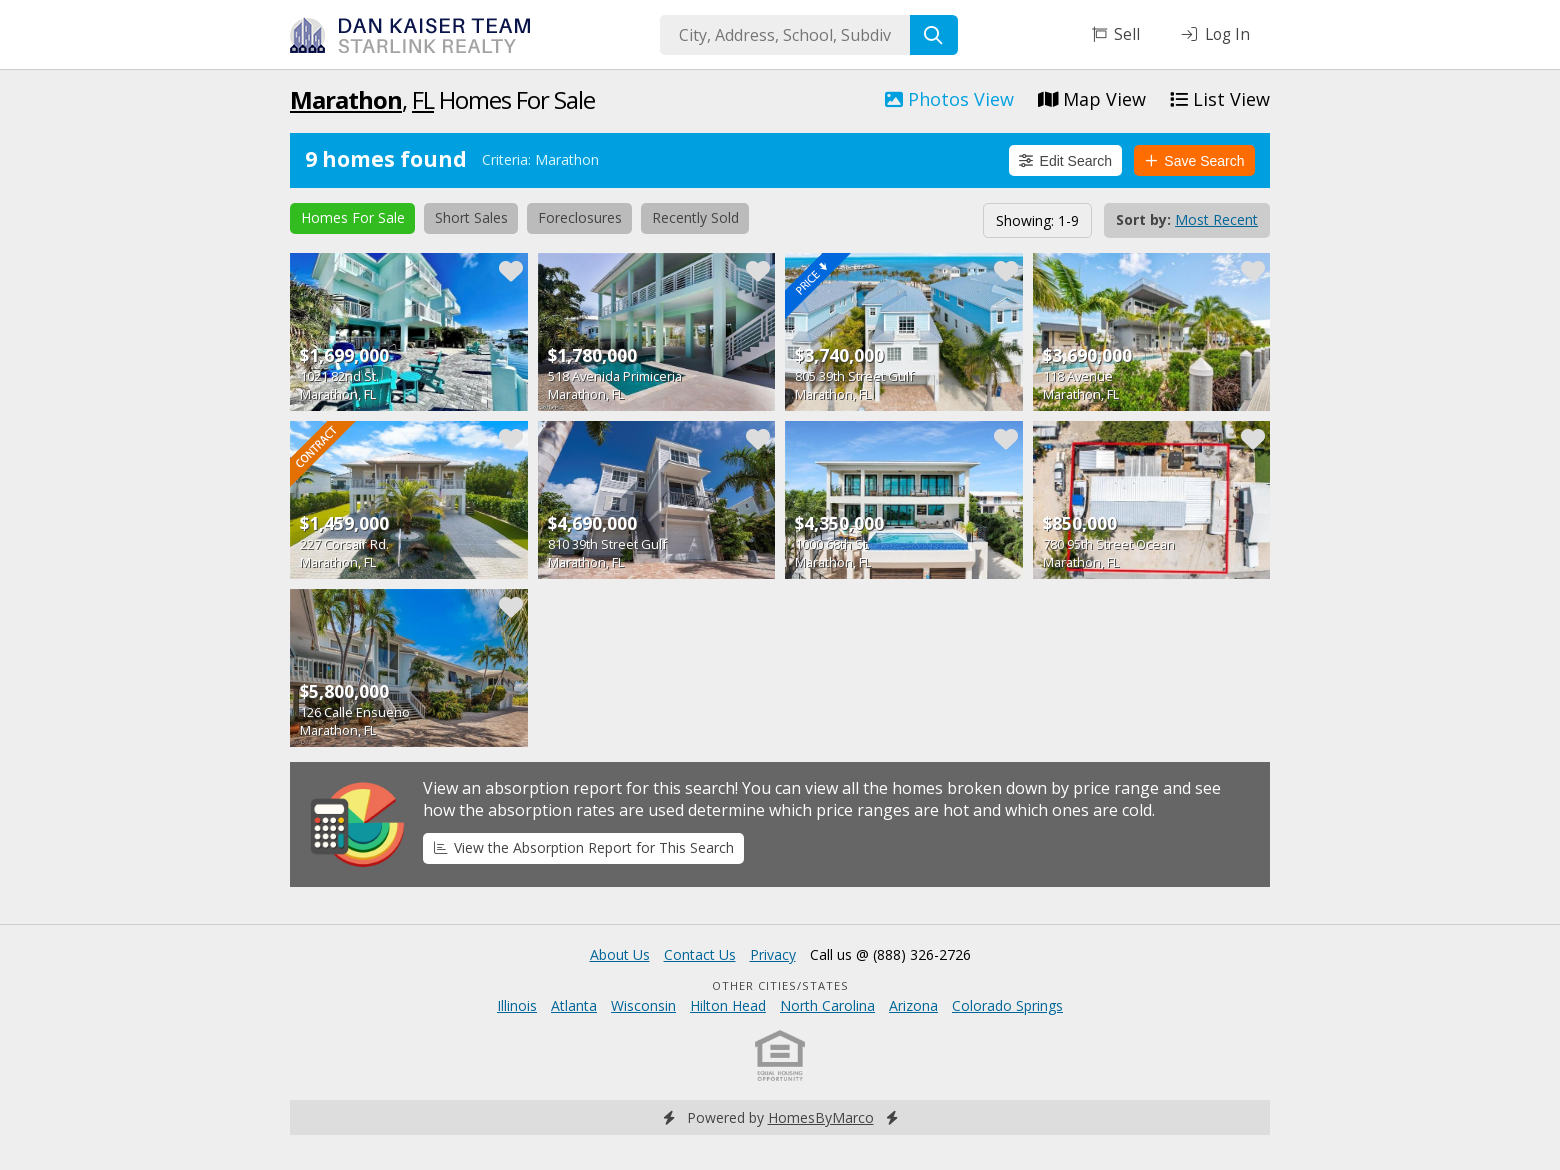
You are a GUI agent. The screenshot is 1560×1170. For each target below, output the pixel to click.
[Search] (934, 35)
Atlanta (574, 1005)
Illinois (517, 1005)
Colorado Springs (1007, 1005)
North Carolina (827, 1005)
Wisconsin (643, 1005)
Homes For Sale (353, 217)
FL (423, 99)
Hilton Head (728, 1005)
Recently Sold (695, 217)
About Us (620, 954)
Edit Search (1065, 161)
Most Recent (1216, 219)
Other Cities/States (780, 985)
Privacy (773, 954)
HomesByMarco (821, 1117)
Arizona (913, 1005)
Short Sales (471, 217)
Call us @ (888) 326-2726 (890, 954)
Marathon (346, 99)
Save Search (1195, 161)
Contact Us (700, 954)
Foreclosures (580, 217)
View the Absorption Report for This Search (584, 847)
